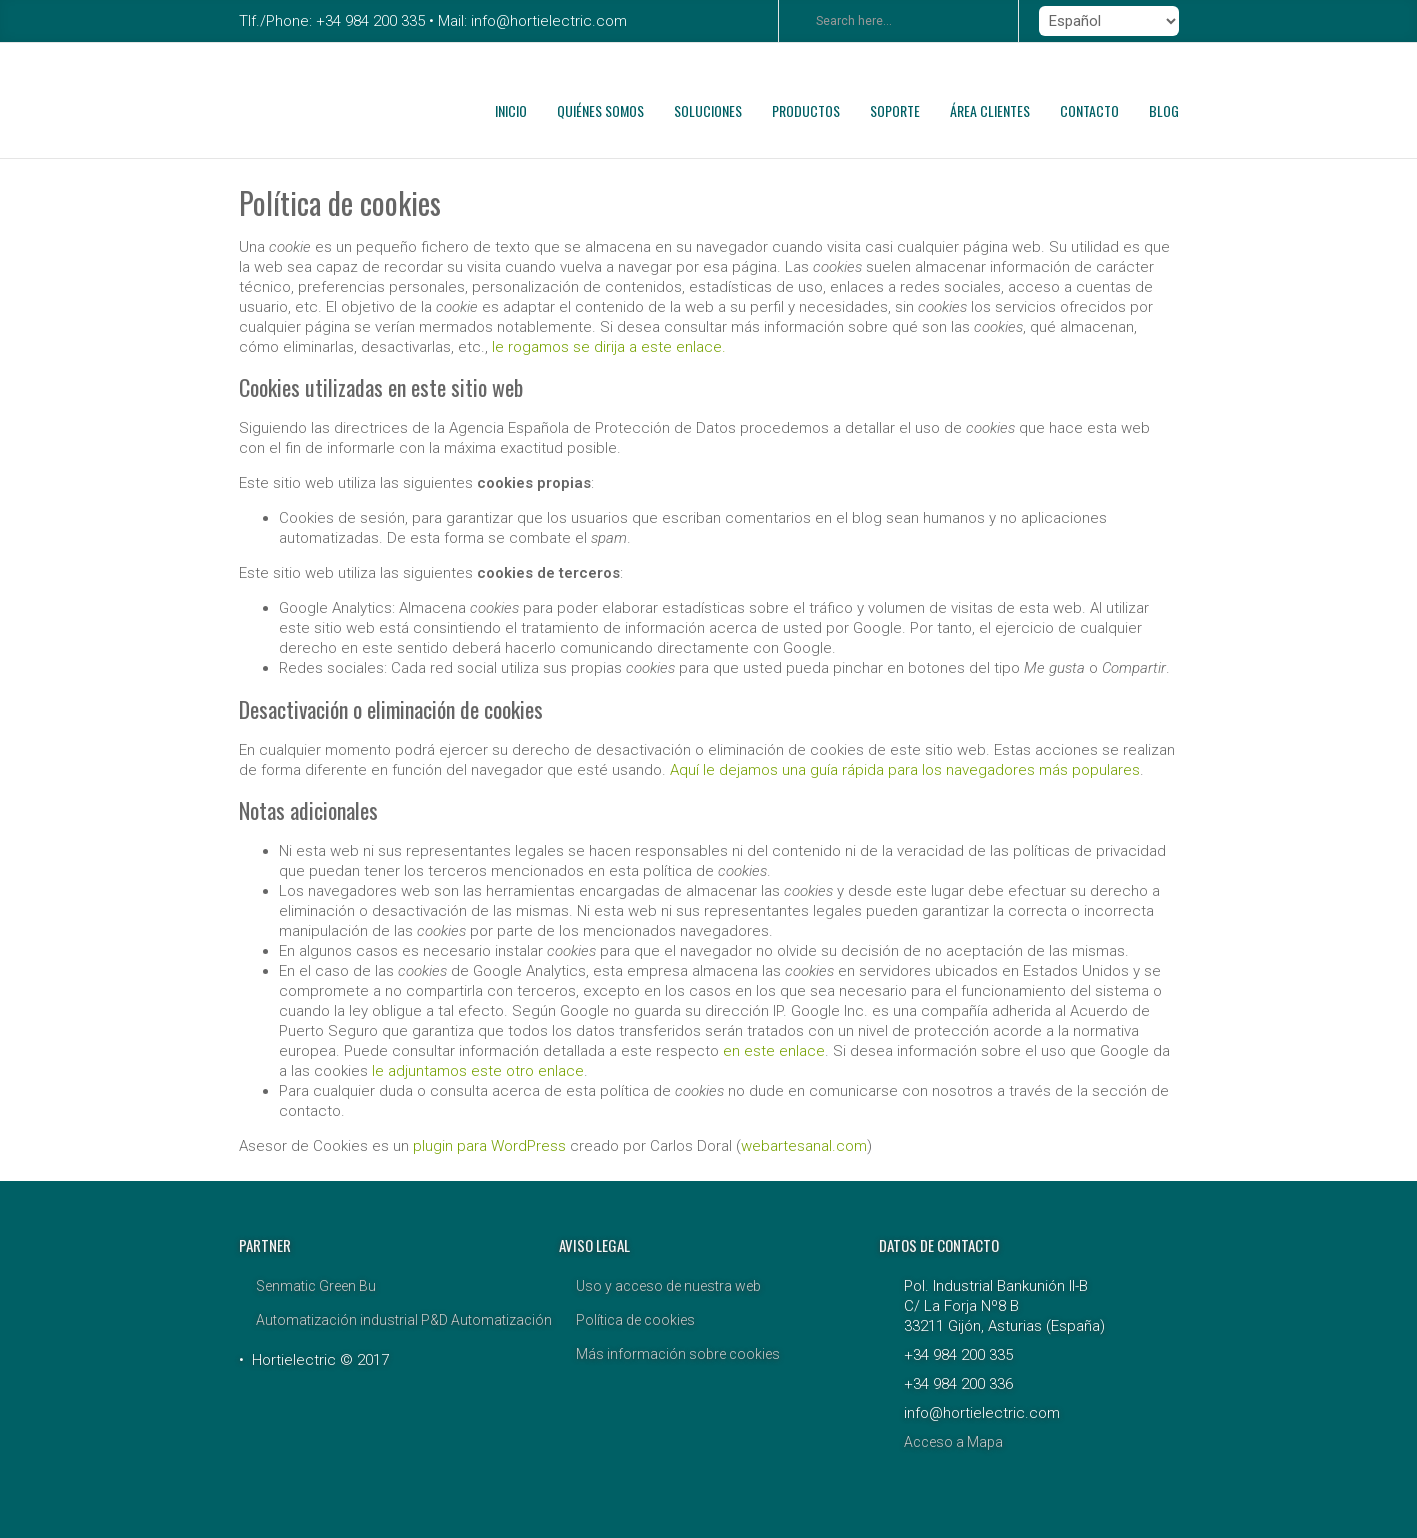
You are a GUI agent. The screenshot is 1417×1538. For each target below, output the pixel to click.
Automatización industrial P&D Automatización (404, 1320)
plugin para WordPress (489, 1146)
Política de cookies (635, 1320)
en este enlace (774, 1051)
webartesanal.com (804, 1146)
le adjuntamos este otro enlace (478, 1071)
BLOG (1164, 110)
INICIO (511, 110)
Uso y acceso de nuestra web (668, 1286)
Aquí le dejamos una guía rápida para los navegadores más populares (905, 770)
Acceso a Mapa (953, 1442)
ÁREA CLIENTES (990, 110)
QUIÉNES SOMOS (600, 110)
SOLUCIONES (708, 110)
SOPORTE (895, 110)
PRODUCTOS (806, 110)
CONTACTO (1089, 110)
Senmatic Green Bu (316, 1286)
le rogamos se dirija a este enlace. (609, 347)
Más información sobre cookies (678, 1354)
